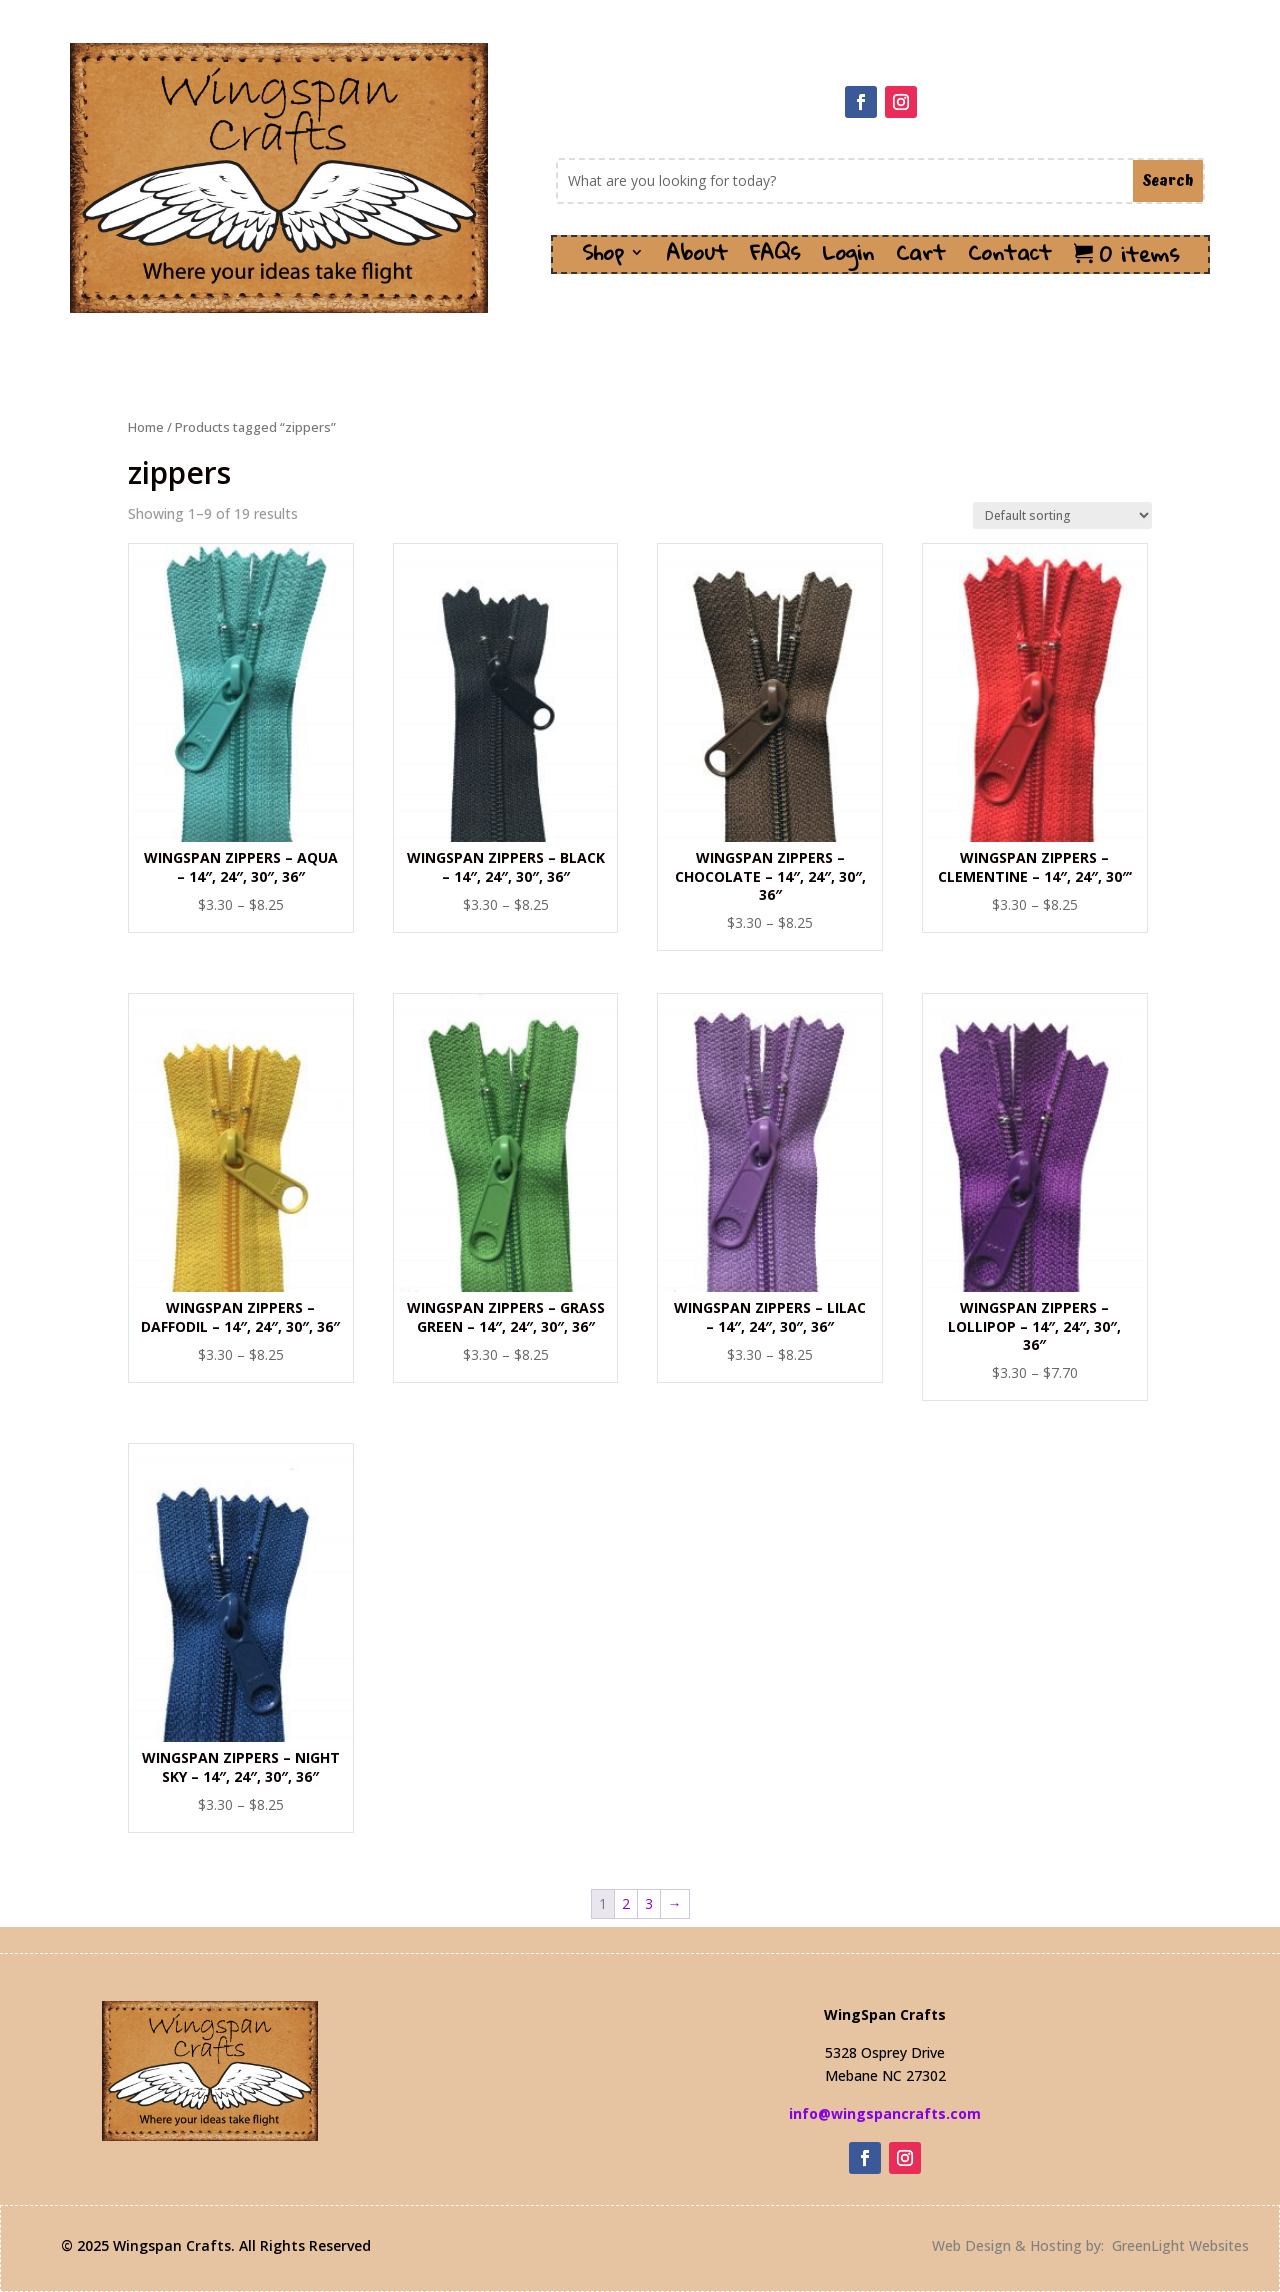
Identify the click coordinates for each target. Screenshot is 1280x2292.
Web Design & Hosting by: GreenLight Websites (1090, 2245)
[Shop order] (1062, 515)
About (697, 258)
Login (848, 258)
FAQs (775, 258)
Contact (1010, 258)
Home (146, 427)
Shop (603, 258)
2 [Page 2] (626, 1903)
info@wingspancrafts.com (885, 2113)
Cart (921, 258)
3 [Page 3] (649, 1903)
